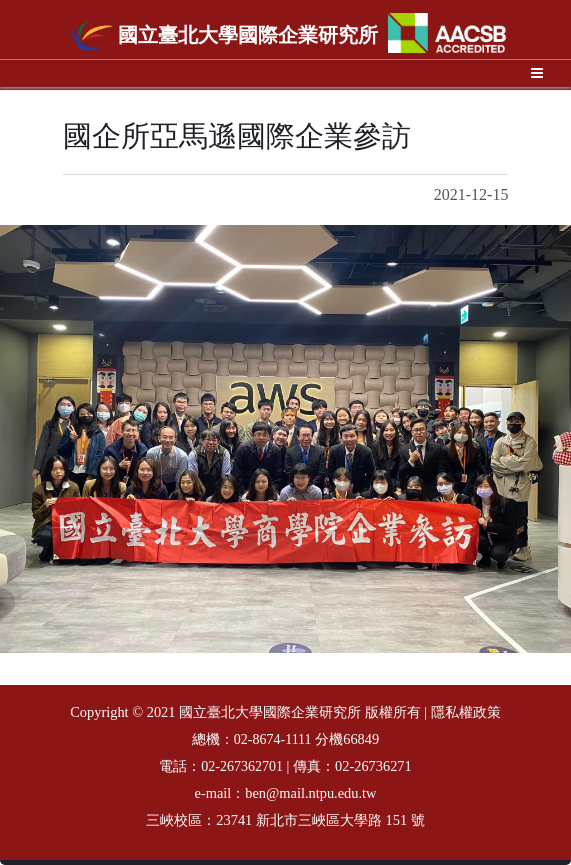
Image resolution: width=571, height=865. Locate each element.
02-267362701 (242, 766)
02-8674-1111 (273, 739)
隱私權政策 (466, 712)
